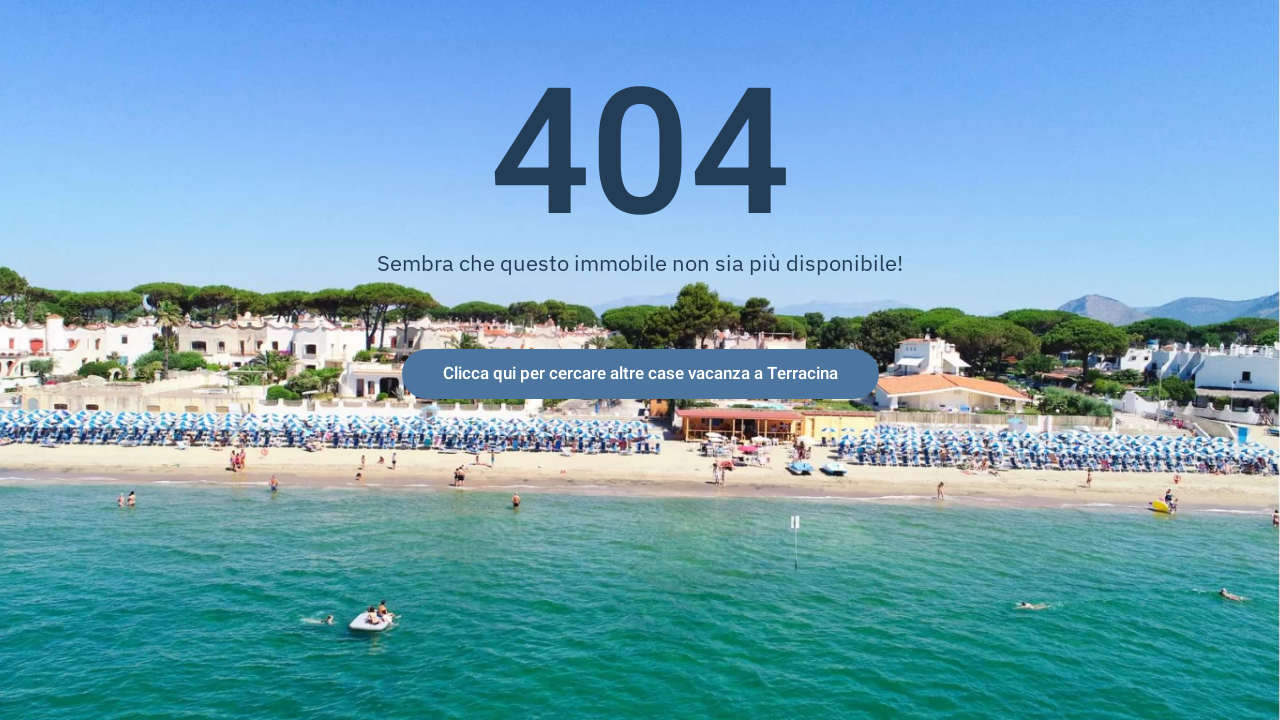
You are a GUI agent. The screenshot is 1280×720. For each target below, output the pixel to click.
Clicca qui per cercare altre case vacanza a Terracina (640, 373)
